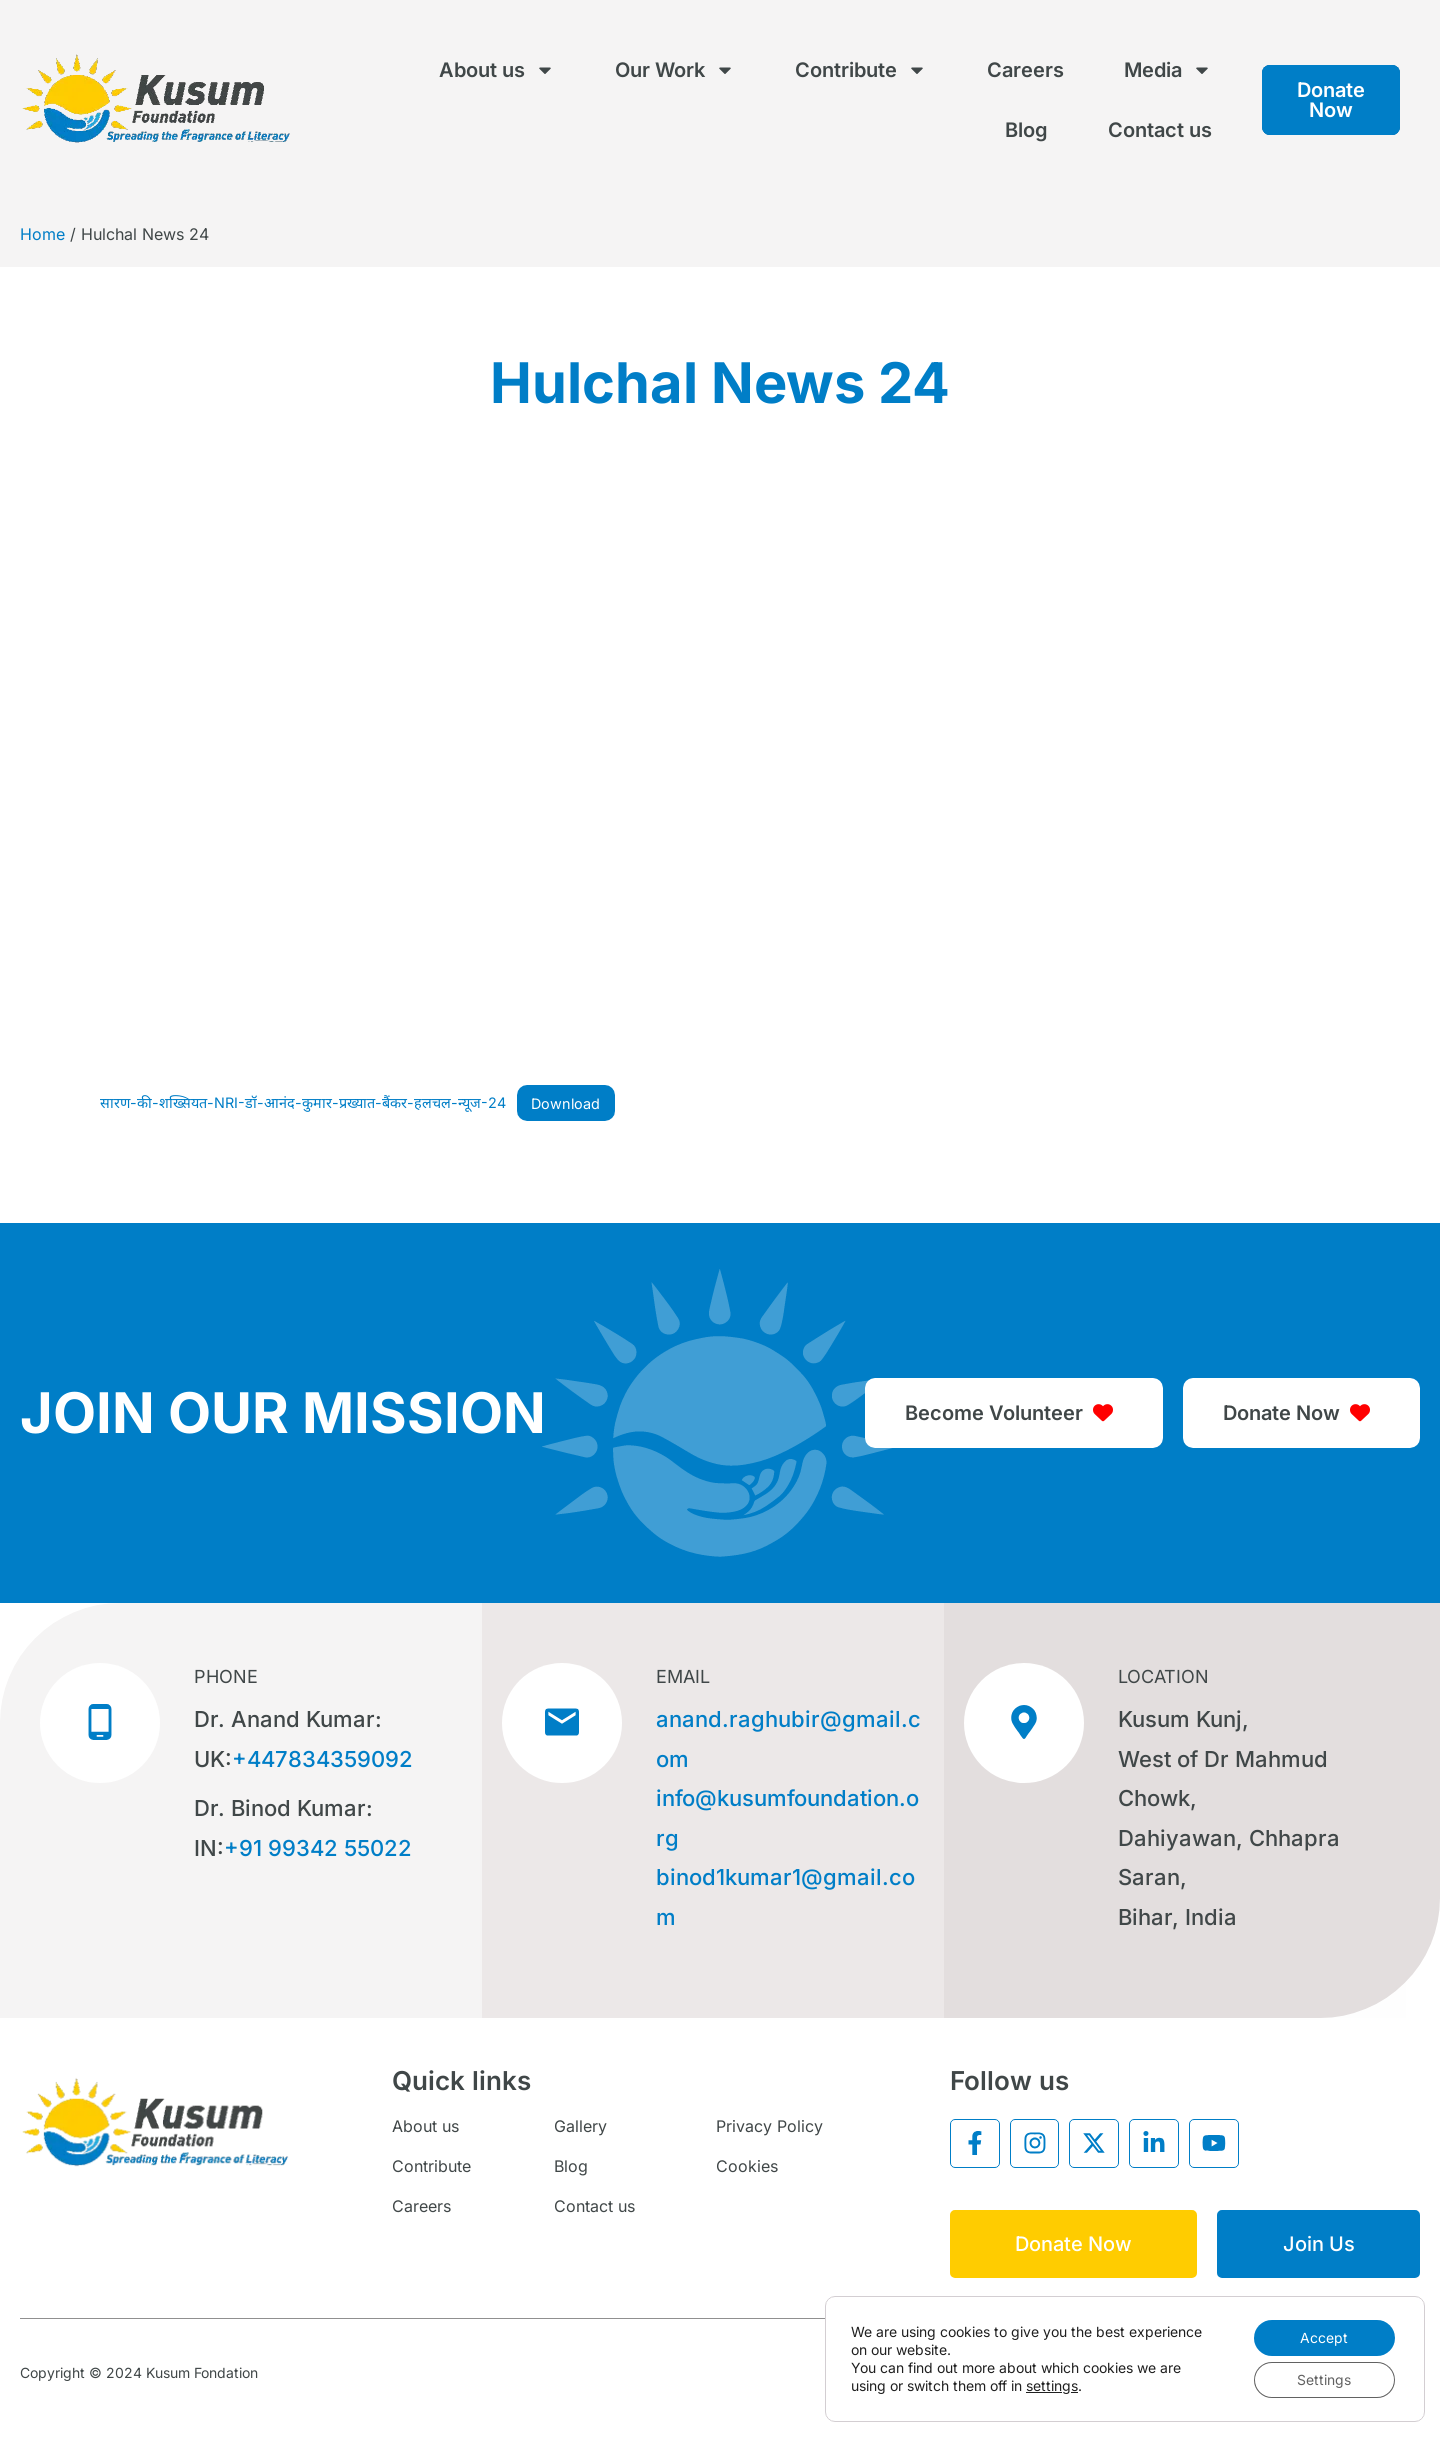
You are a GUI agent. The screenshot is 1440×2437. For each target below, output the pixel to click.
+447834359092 (322, 1759)
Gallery (580, 2126)
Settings (1324, 2379)
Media (1168, 70)
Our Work (675, 70)
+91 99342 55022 (318, 1848)
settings (1052, 2385)
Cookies (747, 2166)
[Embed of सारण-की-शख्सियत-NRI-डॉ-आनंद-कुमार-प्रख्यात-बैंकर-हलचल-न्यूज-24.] (720, 780)
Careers (1025, 70)
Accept (1324, 2337)
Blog (1026, 130)
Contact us (1160, 130)
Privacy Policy (769, 2126)
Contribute (861, 70)
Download (565, 1103)
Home (42, 234)
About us (497, 70)
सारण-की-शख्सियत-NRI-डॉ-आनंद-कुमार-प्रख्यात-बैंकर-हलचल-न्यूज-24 (303, 1103)
